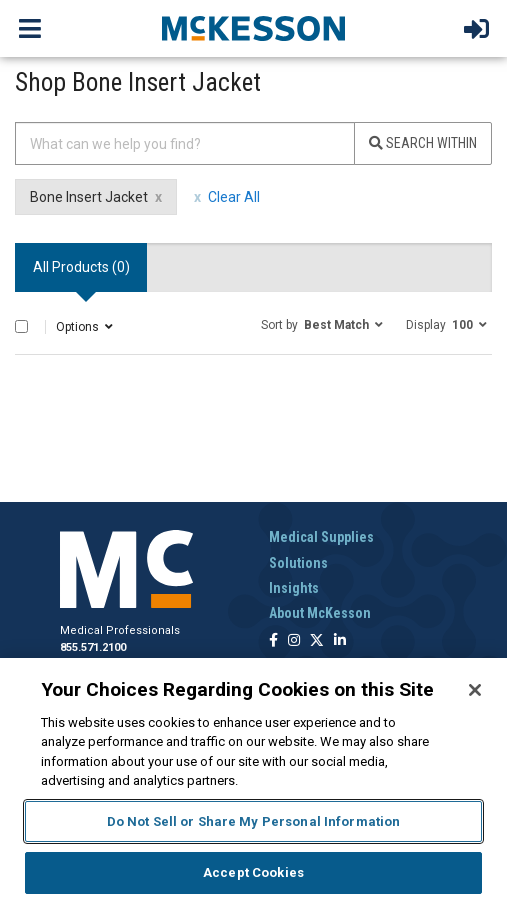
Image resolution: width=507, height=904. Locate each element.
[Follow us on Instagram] (294, 641)
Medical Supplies (321, 537)
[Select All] (21, 326)
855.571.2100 (93, 647)
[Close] (475, 690)
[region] (253, 781)
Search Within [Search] (423, 143)
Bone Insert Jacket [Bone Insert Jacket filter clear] (89, 197)
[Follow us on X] (317, 641)
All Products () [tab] (81, 267)
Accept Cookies (253, 872)
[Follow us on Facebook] (273, 641)
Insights (294, 588)
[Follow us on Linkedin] (340, 641)
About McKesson (320, 613)
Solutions (298, 563)
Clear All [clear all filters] (234, 197)
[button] (322, 324)
